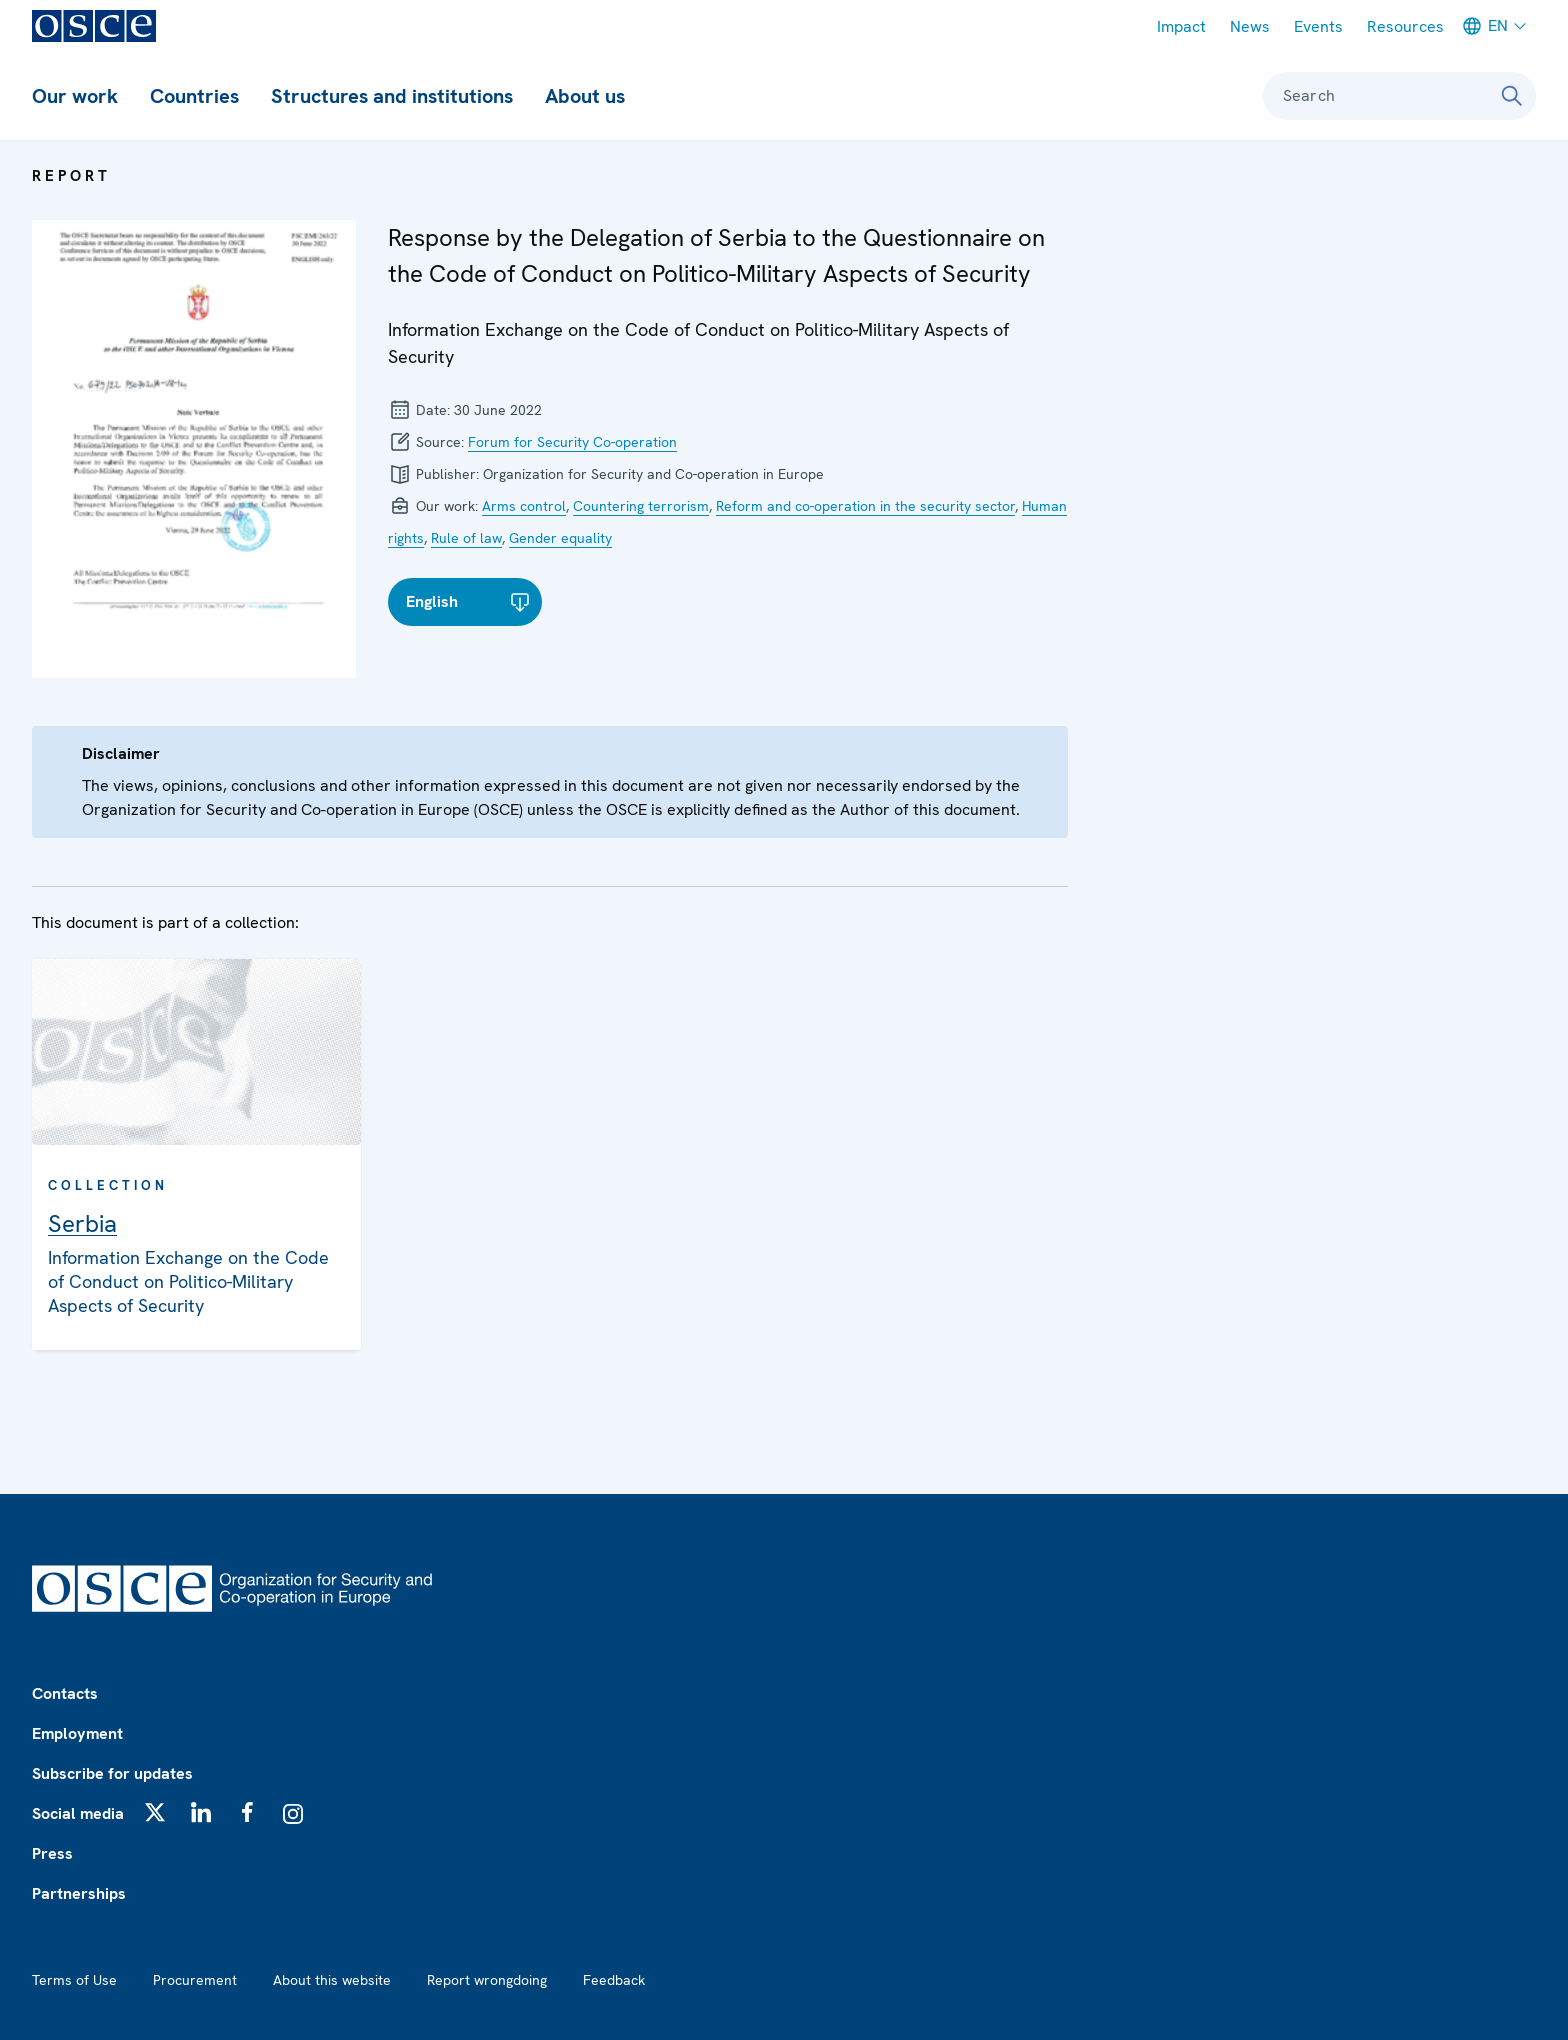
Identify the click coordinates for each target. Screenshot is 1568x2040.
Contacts (65, 1693)
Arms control (524, 506)
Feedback (614, 1980)
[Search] (1512, 96)
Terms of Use (74, 1980)
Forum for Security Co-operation (572, 442)
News (1250, 26)
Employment (77, 1733)
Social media (78, 1813)
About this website (332, 1980)
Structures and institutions (392, 96)
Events (1318, 26)
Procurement (195, 1980)
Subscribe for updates (112, 1773)
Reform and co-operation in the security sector (865, 506)
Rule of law (466, 538)
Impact (1181, 26)
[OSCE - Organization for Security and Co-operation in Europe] (94, 26)
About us (585, 96)
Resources (1405, 26)
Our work (75, 96)
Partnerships (79, 1893)
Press (52, 1853)
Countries (194, 96)
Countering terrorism (641, 506)
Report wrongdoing (487, 1980)
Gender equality (560, 538)
